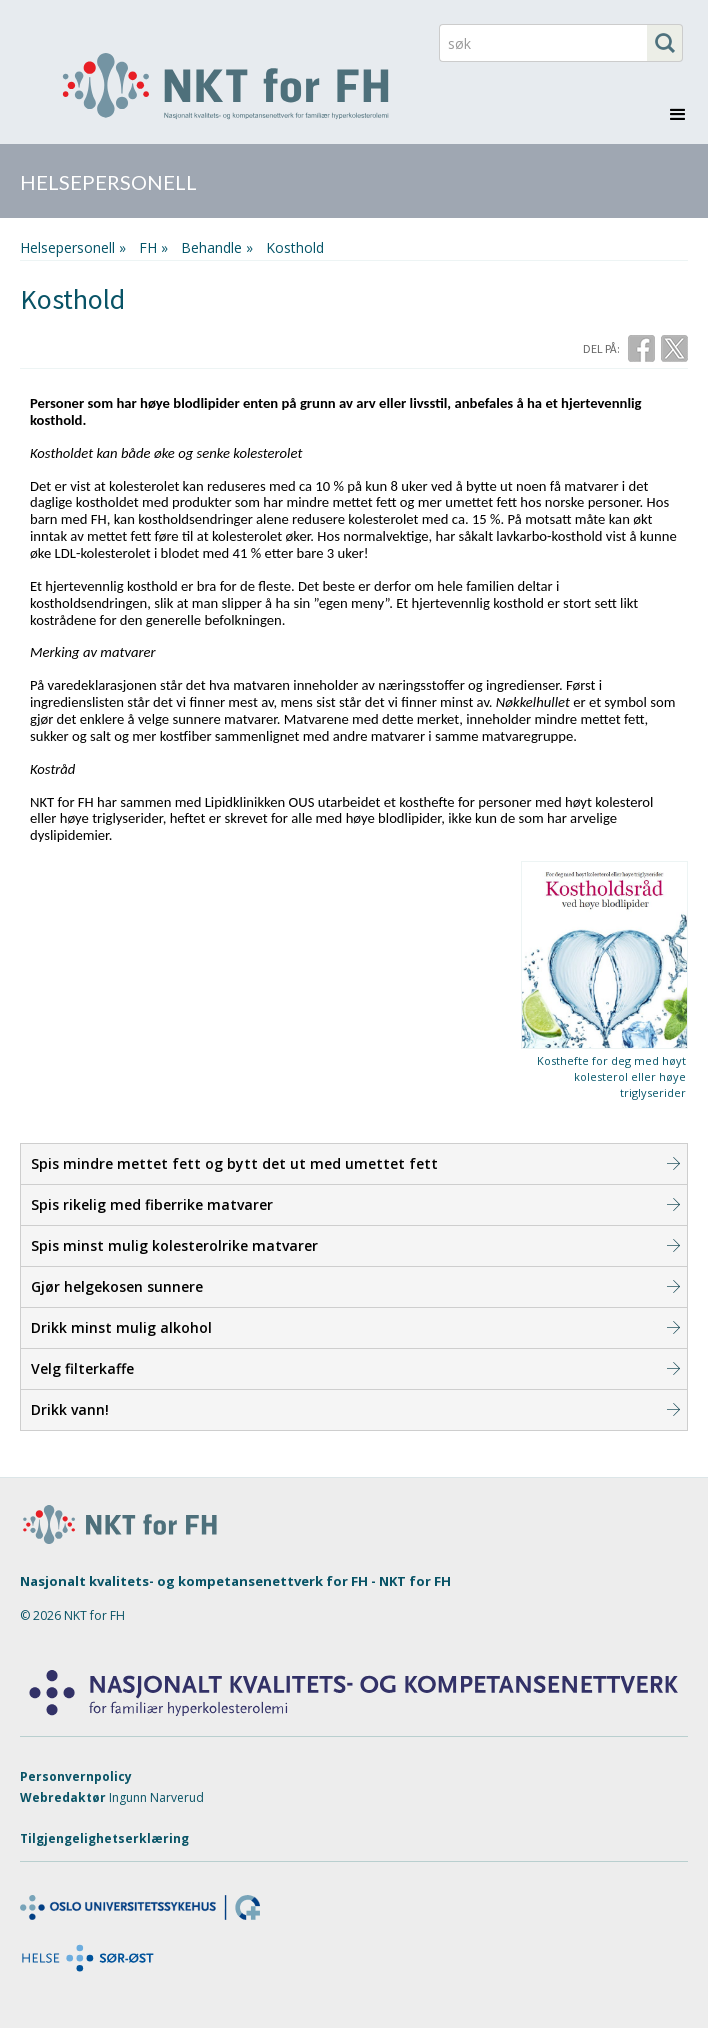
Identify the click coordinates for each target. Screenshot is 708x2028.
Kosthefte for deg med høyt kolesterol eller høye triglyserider (611, 1076)
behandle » (217, 247)
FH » (153, 247)
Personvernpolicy (76, 1776)
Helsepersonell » (73, 247)
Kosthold (295, 247)
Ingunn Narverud (156, 1797)
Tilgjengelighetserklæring (104, 1838)
